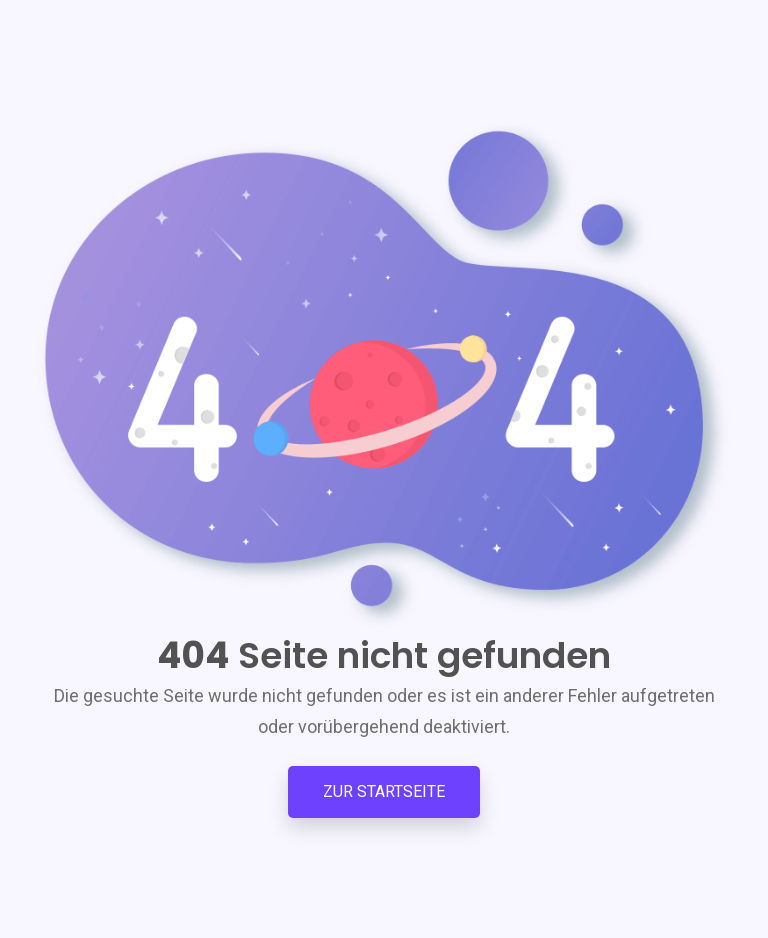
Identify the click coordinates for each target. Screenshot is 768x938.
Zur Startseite (384, 791)
